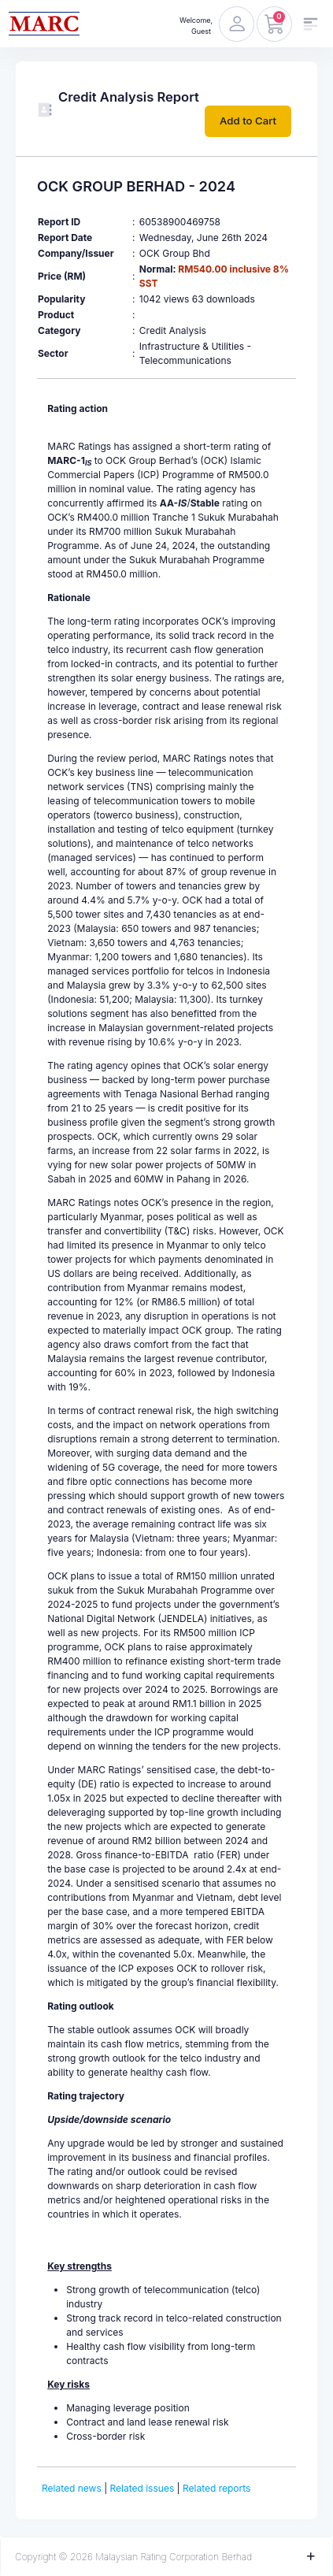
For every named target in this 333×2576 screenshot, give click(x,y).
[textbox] (166, 1422)
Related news (72, 2488)
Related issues (142, 2488)
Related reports (216, 2488)
